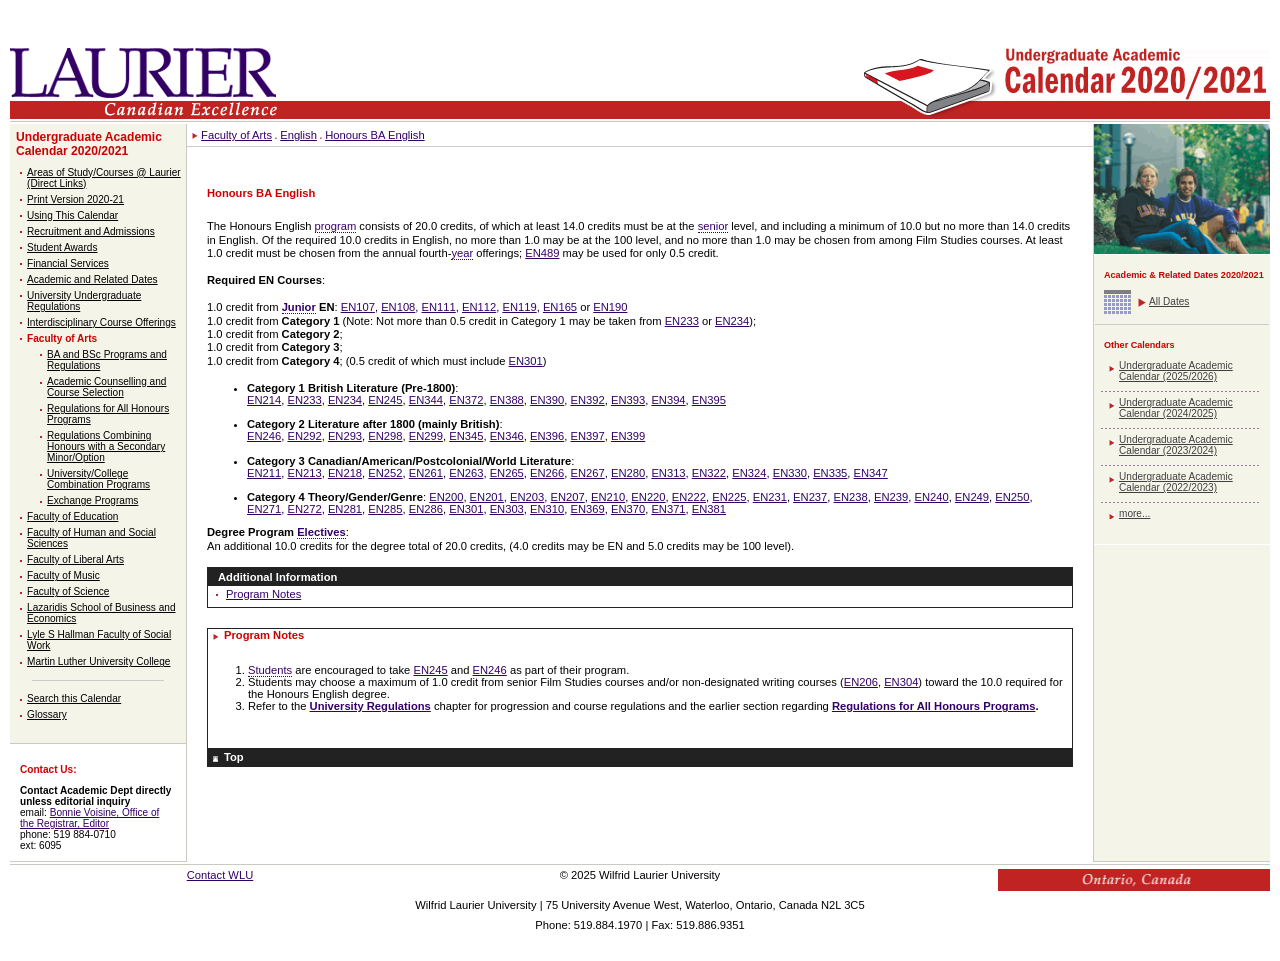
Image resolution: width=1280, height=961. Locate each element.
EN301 (526, 361)
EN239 (891, 497)
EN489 (542, 253)
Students (270, 670)
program (336, 226)
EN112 (479, 307)
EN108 (398, 307)
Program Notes (263, 594)
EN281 (345, 509)
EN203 (527, 497)
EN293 (345, 436)
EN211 (264, 473)
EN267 (588, 473)
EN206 (861, 682)
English (298, 135)
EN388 (507, 400)
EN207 (567, 497)
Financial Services (68, 263)
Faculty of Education (72, 516)
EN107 (358, 307)
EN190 (610, 307)
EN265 (507, 473)
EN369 (588, 509)
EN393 (628, 400)
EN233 (682, 321)
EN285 (385, 509)
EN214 (264, 400)
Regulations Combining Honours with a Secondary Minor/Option (106, 446)
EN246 (264, 436)
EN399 (628, 436)
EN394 (668, 400)
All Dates (1169, 301)
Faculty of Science (68, 591)
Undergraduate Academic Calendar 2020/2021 (89, 144)
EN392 (588, 400)
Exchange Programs (92, 500)
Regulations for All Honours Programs (933, 706)
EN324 (749, 473)
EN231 (770, 497)
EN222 (689, 497)
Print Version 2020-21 (75, 199)
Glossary (47, 714)
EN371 (668, 509)
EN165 (560, 307)
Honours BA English (375, 135)
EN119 (519, 307)
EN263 (466, 473)
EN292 (304, 436)
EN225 (729, 497)
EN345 (466, 436)
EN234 (732, 321)
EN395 (709, 400)
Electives (321, 532)
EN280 (628, 473)
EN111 (439, 307)
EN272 (304, 509)
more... (1134, 513)
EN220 (648, 497)
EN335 (830, 473)
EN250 (1012, 497)
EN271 (264, 509)
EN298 (385, 436)
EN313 (668, 473)
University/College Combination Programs (98, 479)
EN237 (810, 497)
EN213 (304, 473)
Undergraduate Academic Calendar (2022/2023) (1176, 482)
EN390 (547, 400)
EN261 (426, 473)
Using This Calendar (72, 215)
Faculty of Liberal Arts (75, 559)
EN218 (345, 473)
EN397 (588, 436)
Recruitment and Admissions (91, 231)
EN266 (547, 473)
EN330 (790, 473)
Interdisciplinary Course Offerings (101, 322)
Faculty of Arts (62, 338)
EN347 (871, 473)
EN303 (507, 509)
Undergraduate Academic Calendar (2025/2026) (1176, 371)
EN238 (851, 497)
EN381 (709, 509)
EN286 (426, 509)
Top (234, 757)
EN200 (446, 497)
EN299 (426, 436)
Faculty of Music (63, 575)
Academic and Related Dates (92, 279)
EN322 (709, 473)
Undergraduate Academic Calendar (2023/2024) (1176, 445)
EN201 (487, 497)
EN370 (628, 509)
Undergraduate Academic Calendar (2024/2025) (1176, 408)
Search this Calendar (74, 698)
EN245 (385, 400)
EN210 (608, 497)
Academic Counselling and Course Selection (106, 387)
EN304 (901, 682)
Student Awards (62, 247)
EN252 (385, 473)
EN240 (931, 497)
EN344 (426, 400)
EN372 (466, 400)
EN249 (972, 497)
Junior (299, 307)
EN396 (547, 436)
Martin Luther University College (98, 661)
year (462, 253)
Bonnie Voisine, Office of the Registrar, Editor (89, 818)
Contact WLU (220, 875)
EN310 (547, 509)
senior (713, 226)
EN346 (507, 436)
